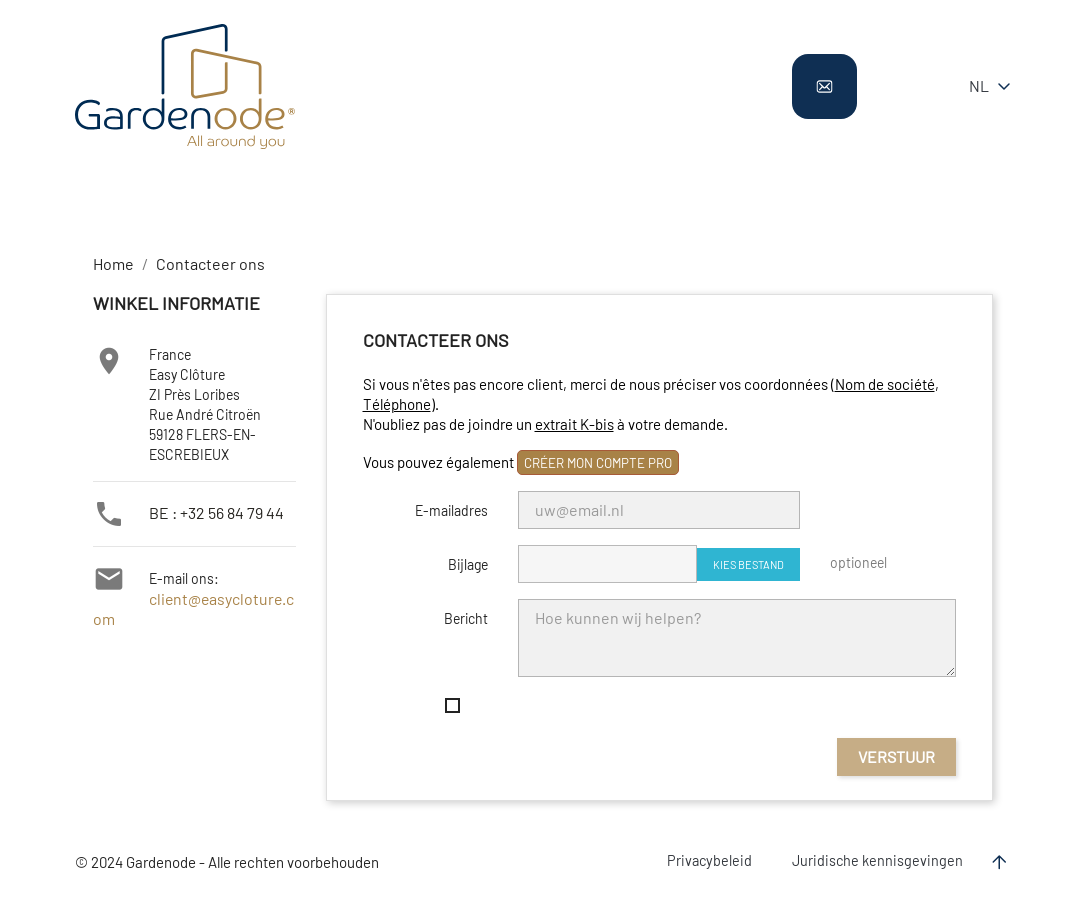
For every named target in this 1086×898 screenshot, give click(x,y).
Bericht (466, 618)
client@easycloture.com (218, 600)
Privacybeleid (709, 860)
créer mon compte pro (598, 463)
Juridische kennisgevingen (877, 860)
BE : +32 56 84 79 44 (209, 512)
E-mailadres (451, 510)
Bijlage (468, 564)
